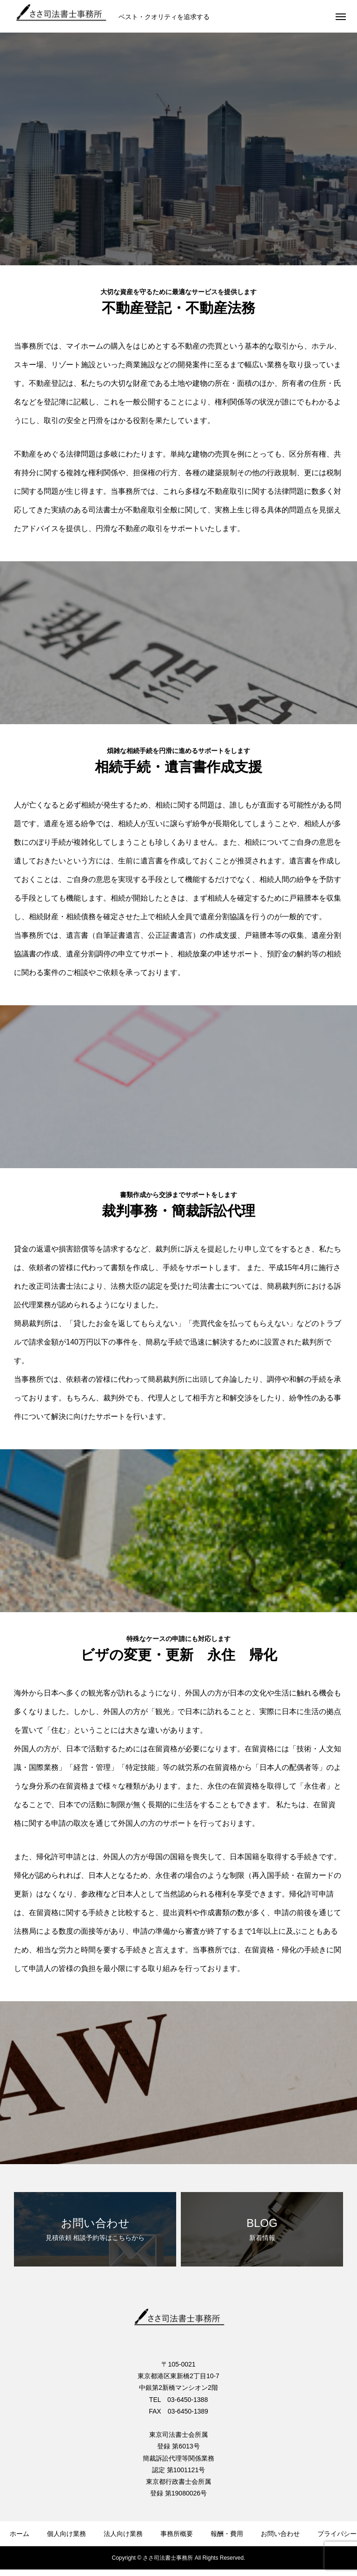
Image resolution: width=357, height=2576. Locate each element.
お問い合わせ (280, 2533)
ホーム (19, 2533)
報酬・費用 (227, 2533)
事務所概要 (176, 2533)
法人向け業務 (123, 2533)
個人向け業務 (66, 2533)
